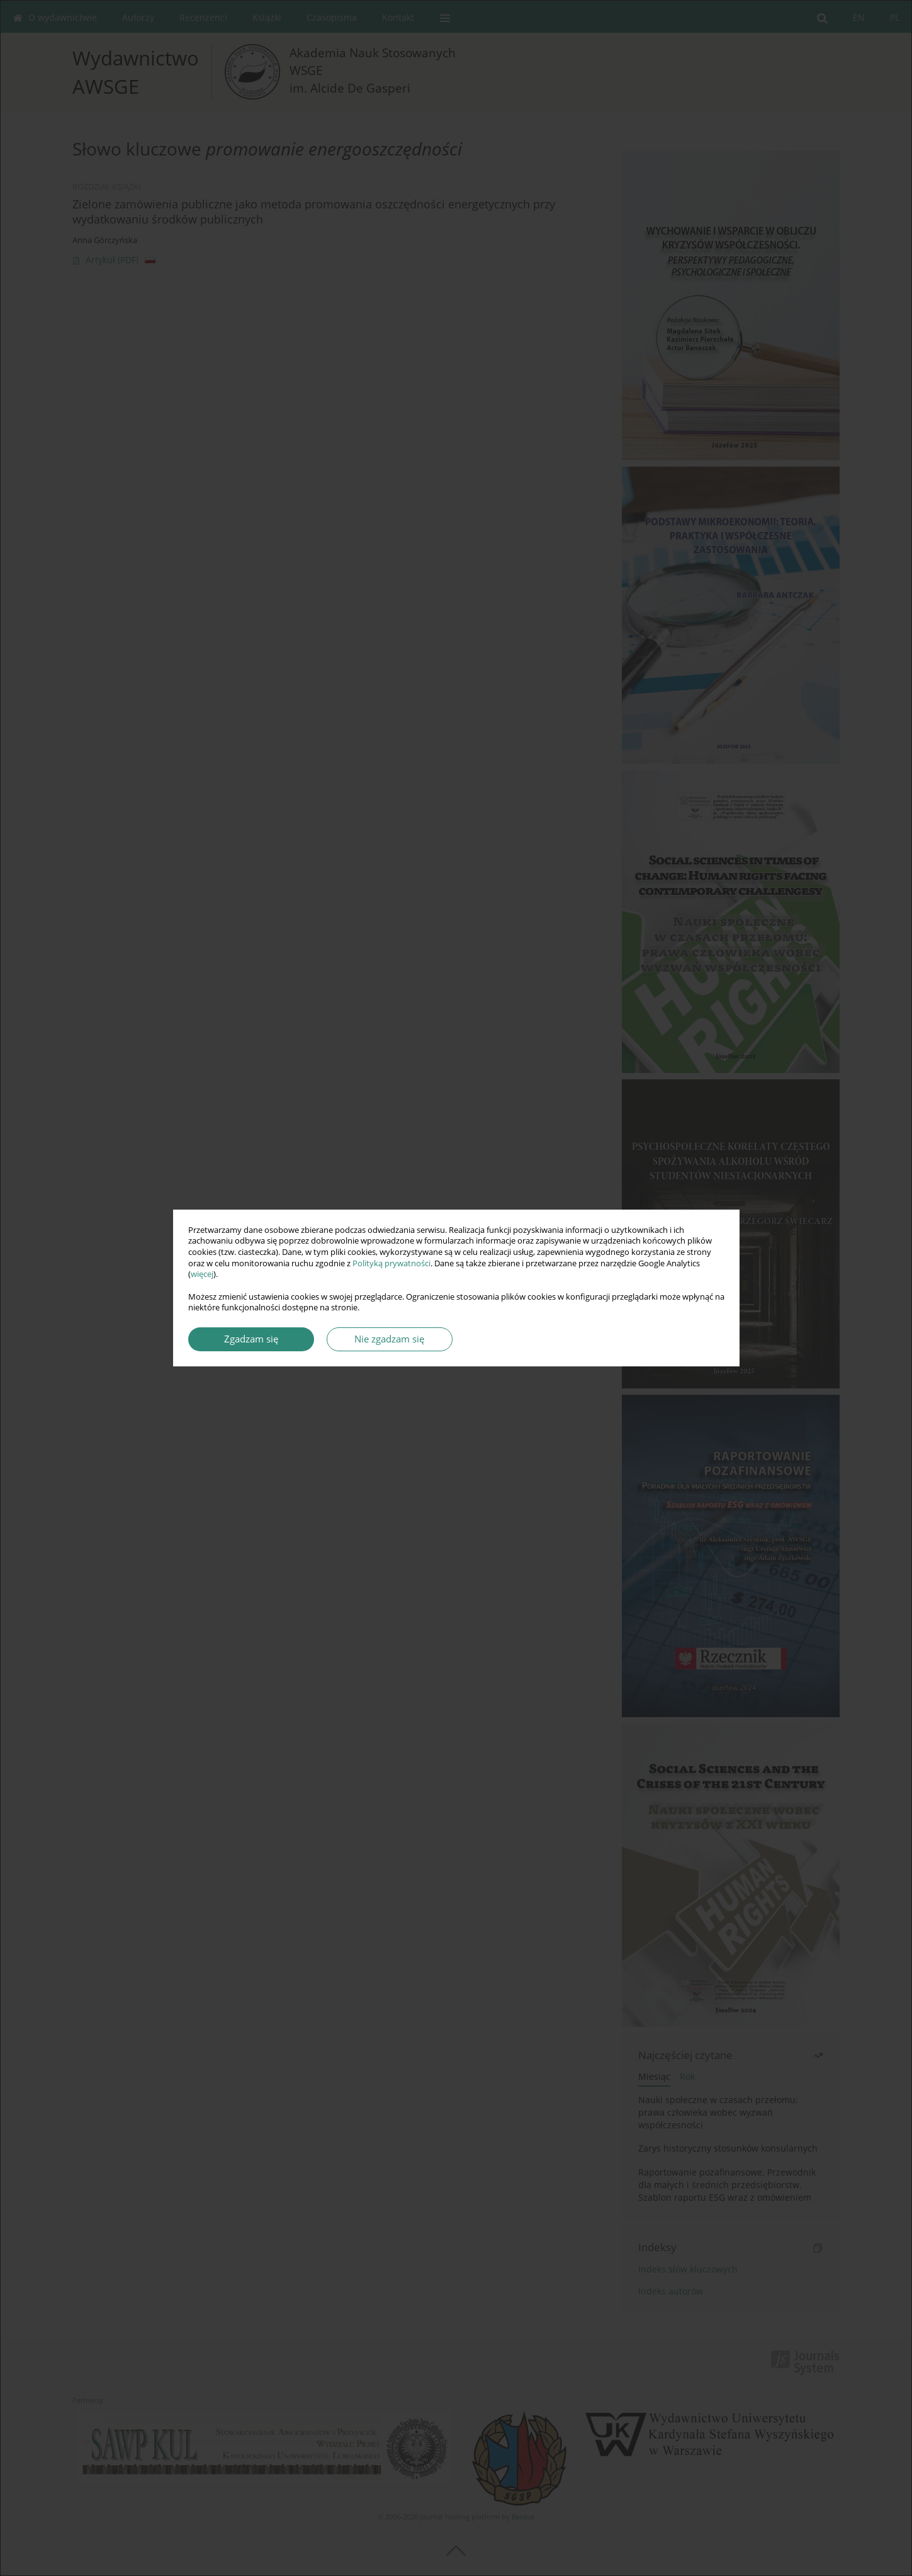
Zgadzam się (251, 1339)
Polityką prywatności (391, 1263)
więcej (202, 1274)
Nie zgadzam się (389, 1339)
